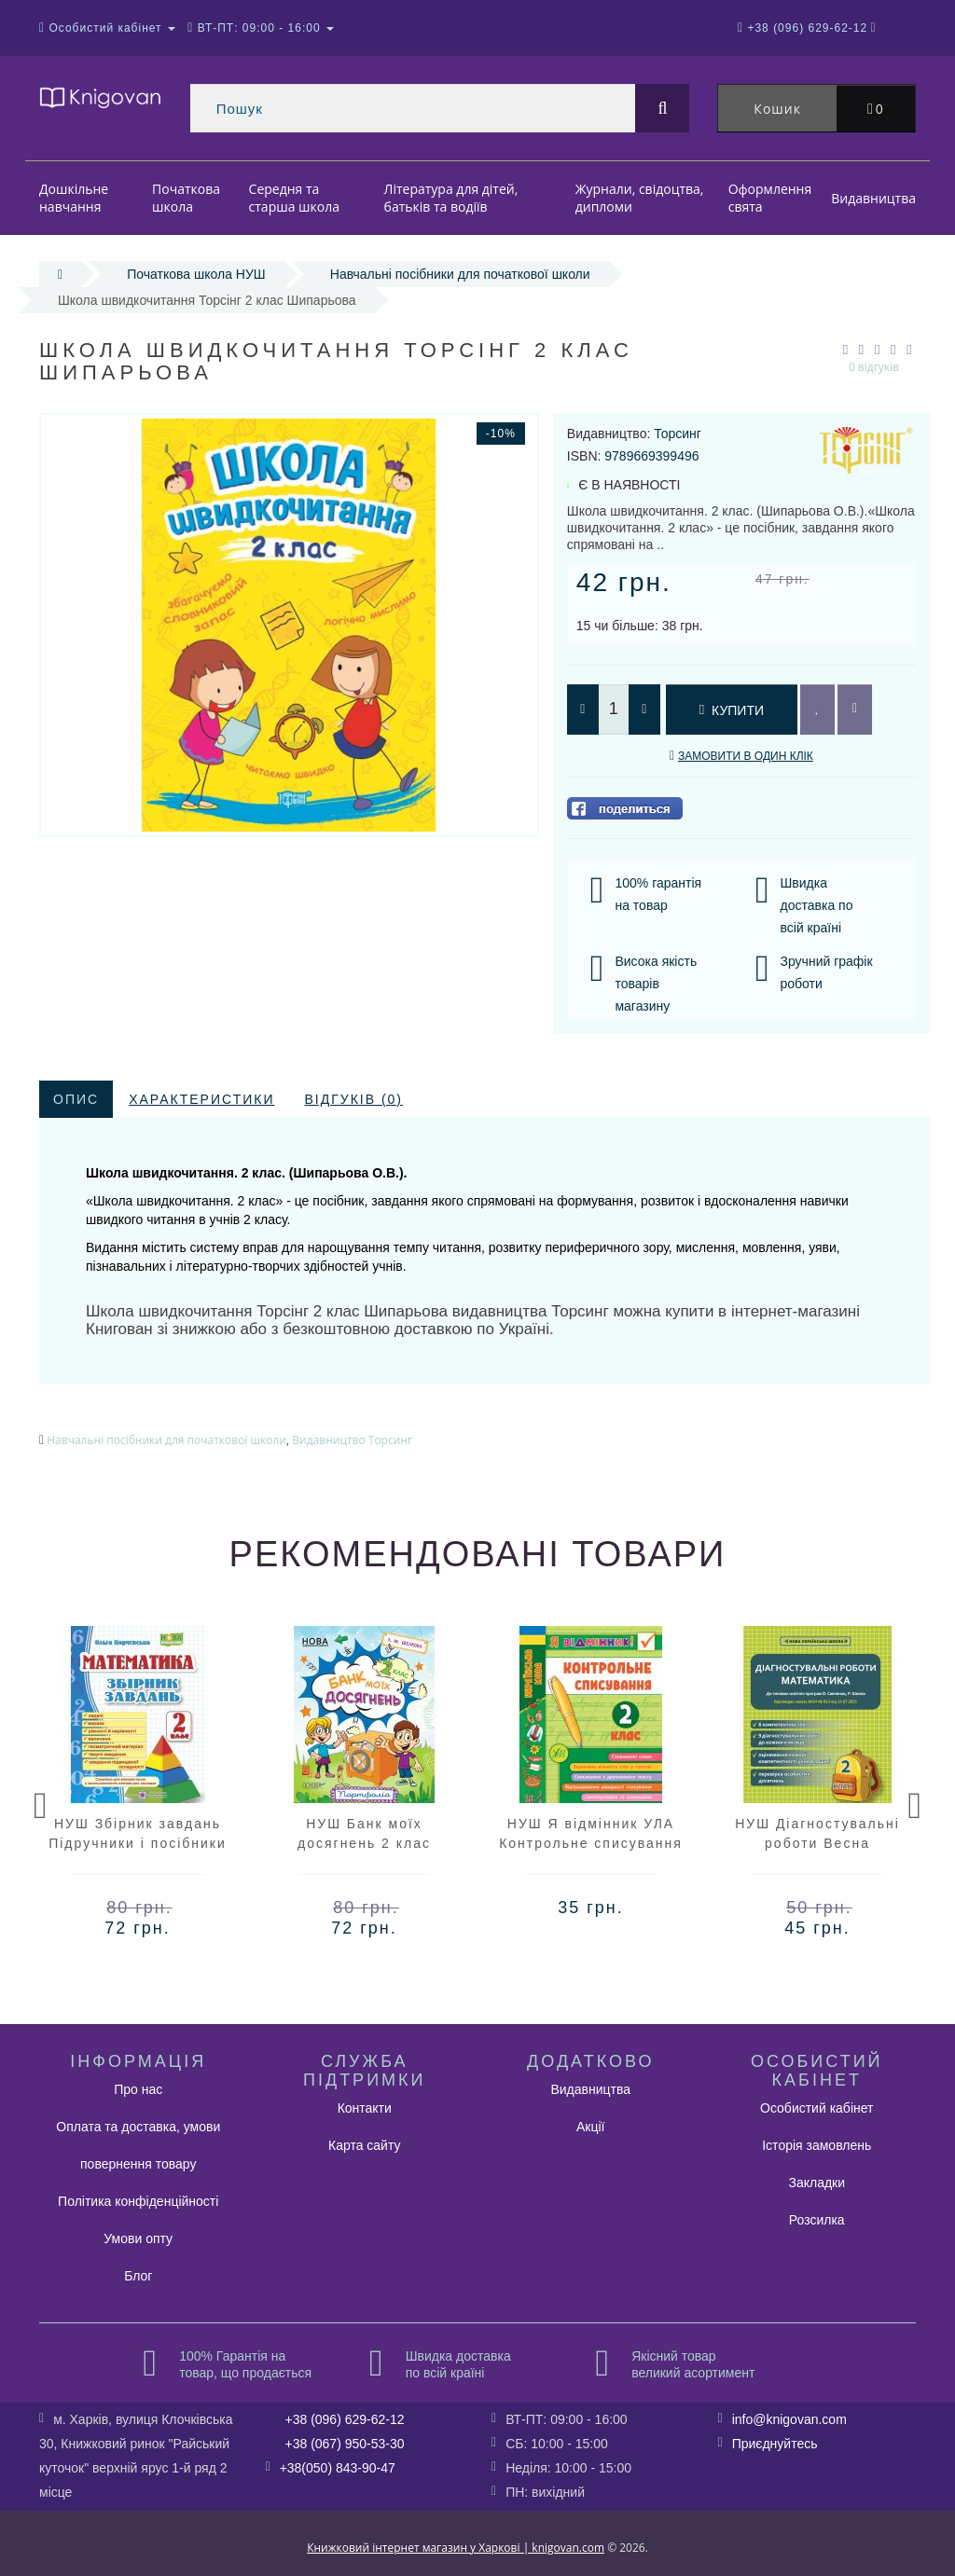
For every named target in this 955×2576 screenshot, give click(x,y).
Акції (590, 2126)
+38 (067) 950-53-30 (345, 2443)
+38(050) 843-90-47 (337, 2467)
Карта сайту (364, 2145)
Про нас (138, 2089)
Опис (76, 1099)
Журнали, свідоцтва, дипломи (639, 198)
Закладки (816, 2182)
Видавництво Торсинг (352, 1440)
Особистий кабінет (816, 2108)
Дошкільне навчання (73, 198)
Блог (138, 2275)
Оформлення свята (770, 198)
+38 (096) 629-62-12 (345, 2419)
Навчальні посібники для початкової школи (460, 274)
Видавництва (873, 198)
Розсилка (817, 2219)
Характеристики (201, 1099)
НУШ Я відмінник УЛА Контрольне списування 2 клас (591, 1843)
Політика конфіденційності (138, 2201)
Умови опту (138, 2238)
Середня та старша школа (294, 198)
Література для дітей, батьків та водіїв (451, 198)
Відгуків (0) (353, 1099)
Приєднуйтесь (775, 2443)
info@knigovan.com (789, 2419)
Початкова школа (186, 198)
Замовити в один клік (745, 756)
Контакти (365, 2108)
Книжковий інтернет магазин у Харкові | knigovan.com (455, 2547)
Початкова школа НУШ (196, 274)
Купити (731, 710)
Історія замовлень (816, 2145)
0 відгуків (874, 367)
